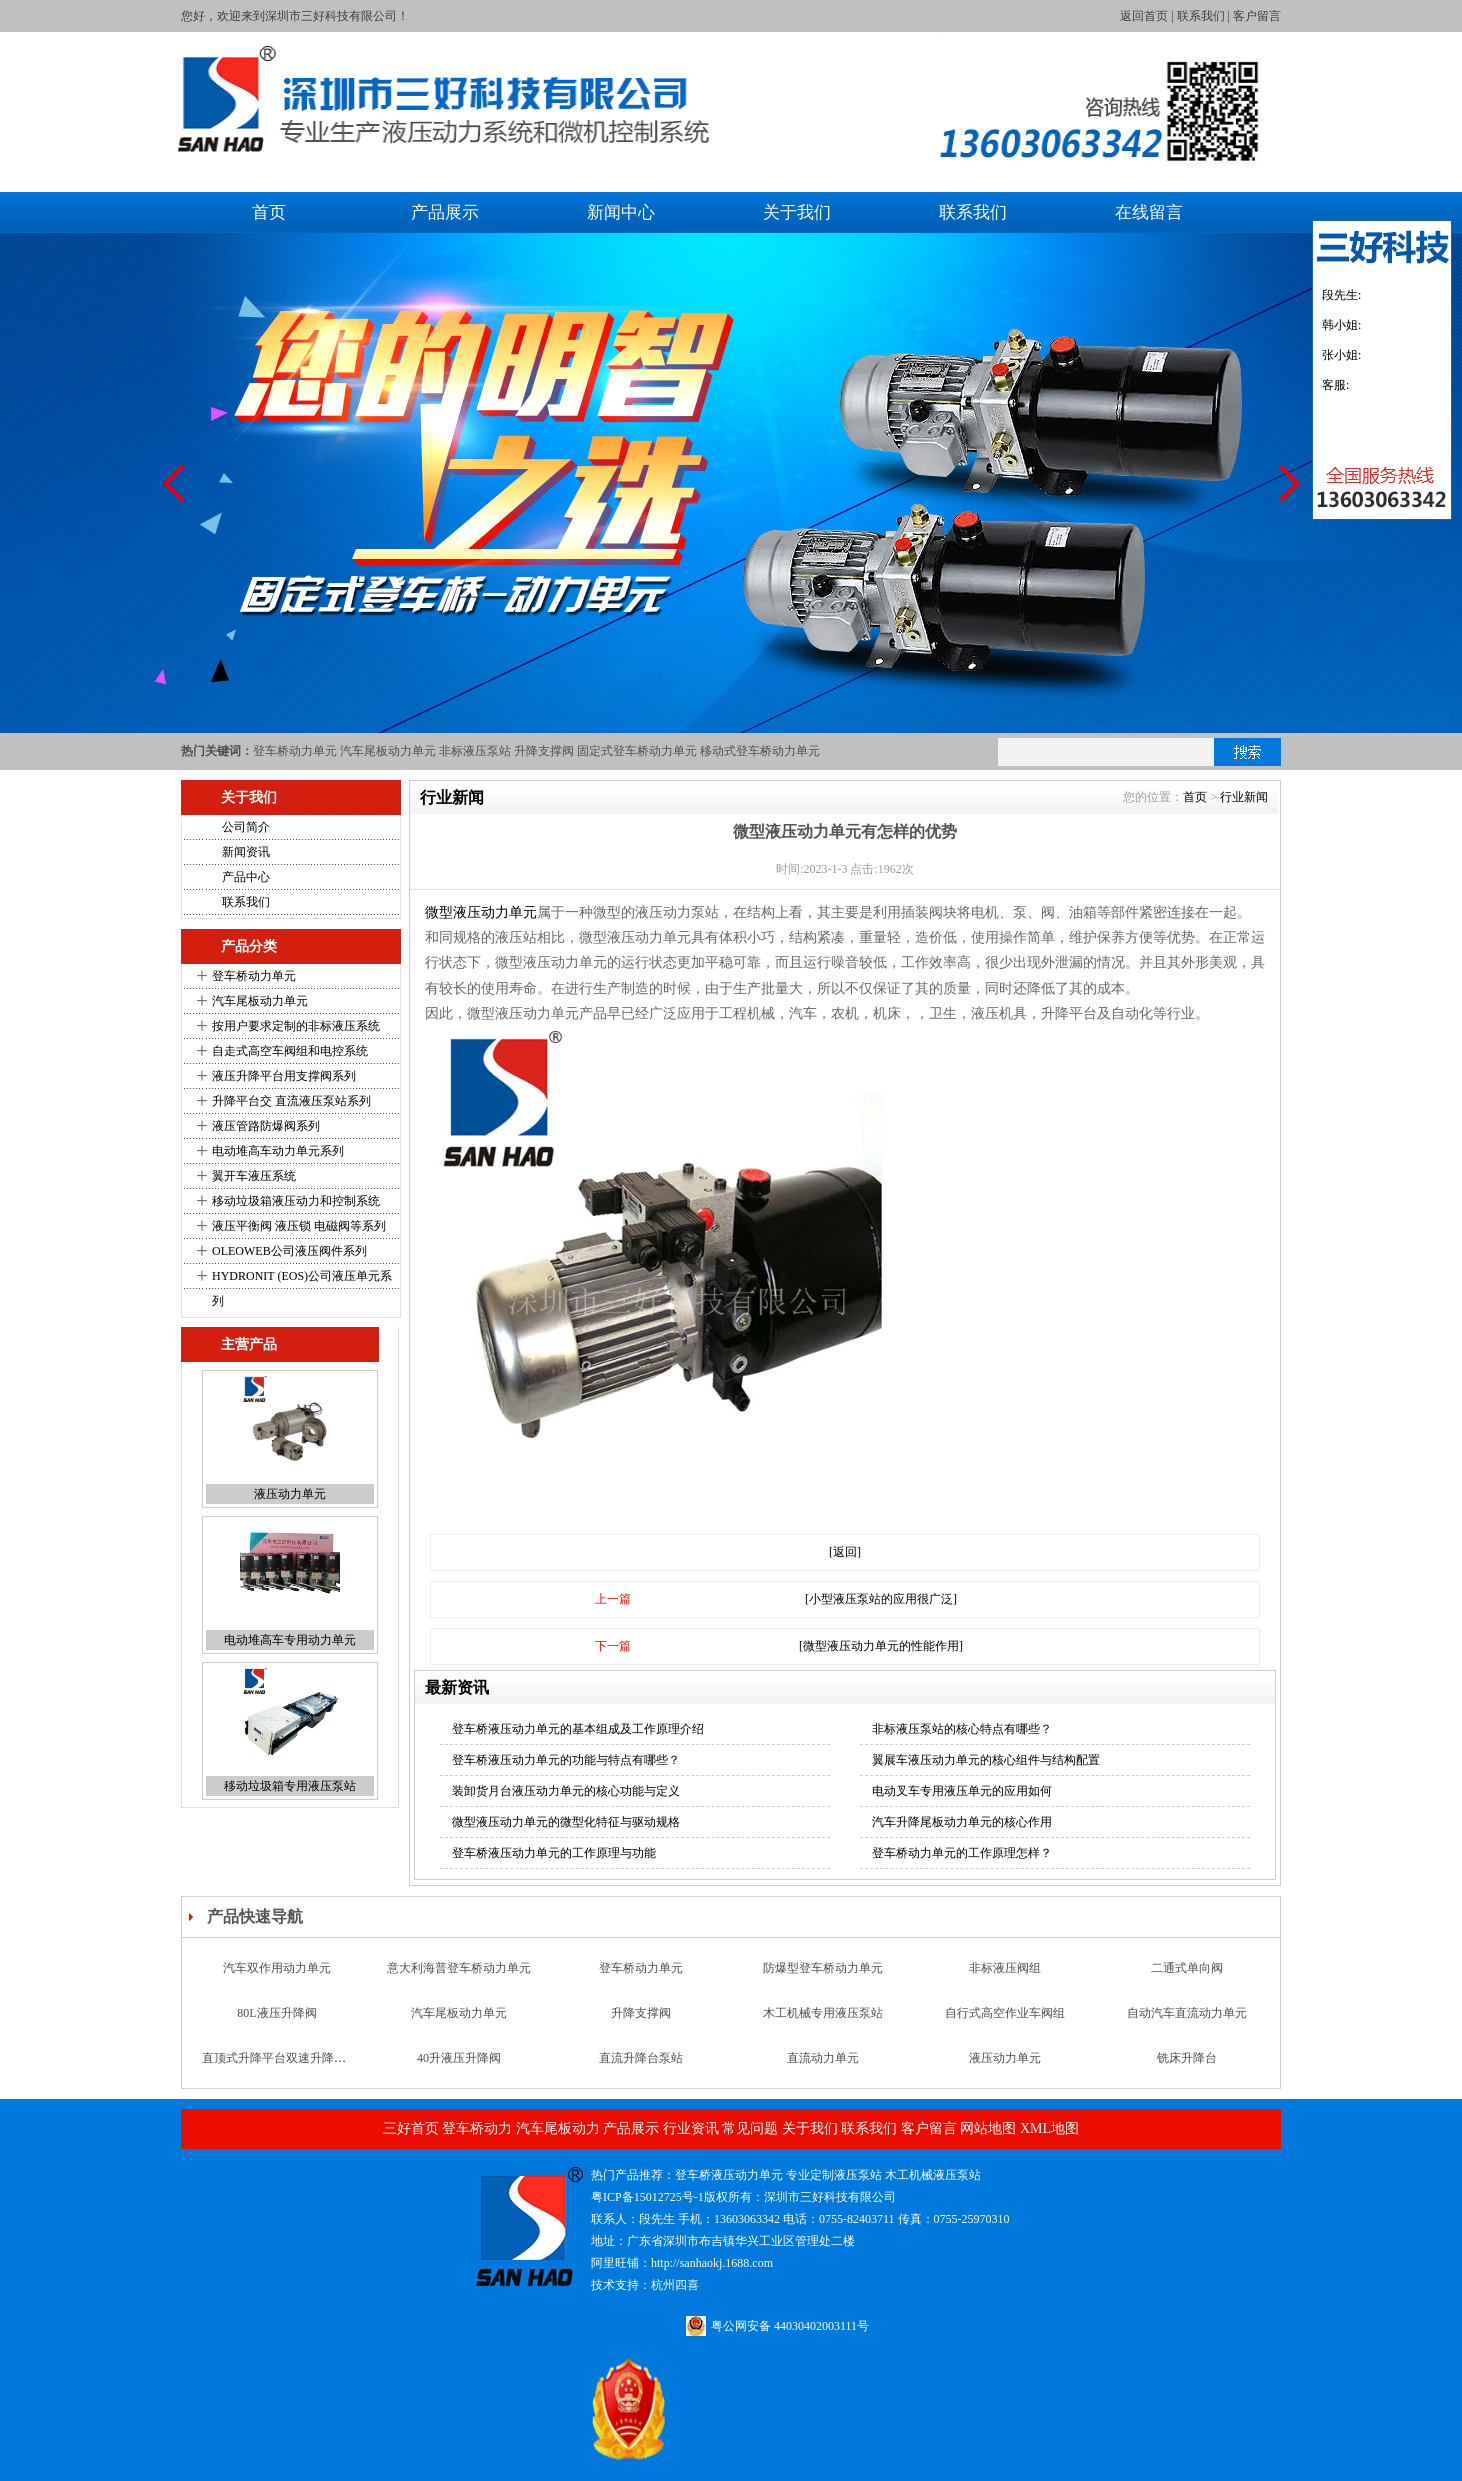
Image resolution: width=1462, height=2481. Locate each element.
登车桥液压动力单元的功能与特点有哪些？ (566, 1760)
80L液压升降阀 (276, 2028)
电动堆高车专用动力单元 (290, 1640)
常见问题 (750, 2128)
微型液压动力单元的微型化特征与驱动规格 (566, 1822)
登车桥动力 (477, 2128)
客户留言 (1257, 16)
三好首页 (411, 2128)
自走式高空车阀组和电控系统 (290, 1051)
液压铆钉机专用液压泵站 (641, 1938)
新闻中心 (621, 212)
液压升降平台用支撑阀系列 (284, 1076)
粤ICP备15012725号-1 (647, 2197)
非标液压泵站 (475, 751)
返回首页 (1144, 16)
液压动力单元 (290, 1494)
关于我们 (797, 212)
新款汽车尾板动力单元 (823, 1938)
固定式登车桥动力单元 (637, 751)
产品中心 (246, 877)
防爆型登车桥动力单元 (823, 1983)
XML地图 (1049, 2128)
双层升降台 (1005, 1938)
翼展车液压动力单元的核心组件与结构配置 (986, 1760)
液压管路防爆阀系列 (266, 1126)
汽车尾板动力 (558, 2128)
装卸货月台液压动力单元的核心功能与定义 (566, 1791)
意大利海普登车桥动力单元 (459, 1983)
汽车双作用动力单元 (277, 1983)
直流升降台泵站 (641, 2073)
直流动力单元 (823, 2073)
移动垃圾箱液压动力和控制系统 (296, 1201)
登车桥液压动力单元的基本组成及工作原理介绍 (578, 1729)
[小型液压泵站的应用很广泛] (881, 1599)
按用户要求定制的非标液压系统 (296, 1026)
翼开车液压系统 (254, 1176)
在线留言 (1149, 212)
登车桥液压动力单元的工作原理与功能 (554, 1853)
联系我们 (1201, 16)
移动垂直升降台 (459, 1938)
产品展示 (445, 212)
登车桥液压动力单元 (729, 2175)
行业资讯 (691, 2128)
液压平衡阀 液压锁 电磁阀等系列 (299, 1226)
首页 (269, 212)
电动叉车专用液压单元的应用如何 (962, 1791)
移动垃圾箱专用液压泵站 (290, 1786)
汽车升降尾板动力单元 (1187, 1938)
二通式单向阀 (1187, 1983)
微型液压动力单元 (481, 912)
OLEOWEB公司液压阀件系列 (289, 1251)
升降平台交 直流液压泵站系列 (291, 1101)
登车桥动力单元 (295, 751)
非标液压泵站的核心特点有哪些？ (962, 1729)
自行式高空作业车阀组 (1005, 2028)
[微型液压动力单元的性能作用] (881, 1646)
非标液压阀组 (1005, 1983)
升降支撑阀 (544, 751)
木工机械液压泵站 (933, 2175)
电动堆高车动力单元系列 (278, 1151)
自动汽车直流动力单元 (1187, 2028)
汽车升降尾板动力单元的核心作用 (962, 1822)
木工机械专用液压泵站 (823, 2028)
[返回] (845, 1552)
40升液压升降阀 (459, 2073)
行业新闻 (1244, 797)
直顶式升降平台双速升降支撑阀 (286, 2073)
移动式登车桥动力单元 (760, 751)
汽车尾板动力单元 (388, 751)
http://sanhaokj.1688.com (712, 2263)
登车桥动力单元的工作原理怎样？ (962, 1853)
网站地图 (988, 2128)
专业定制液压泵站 (834, 2175)
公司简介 (246, 827)
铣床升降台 (1187, 2073)
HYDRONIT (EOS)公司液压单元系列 (302, 1288)
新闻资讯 (246, 852)
